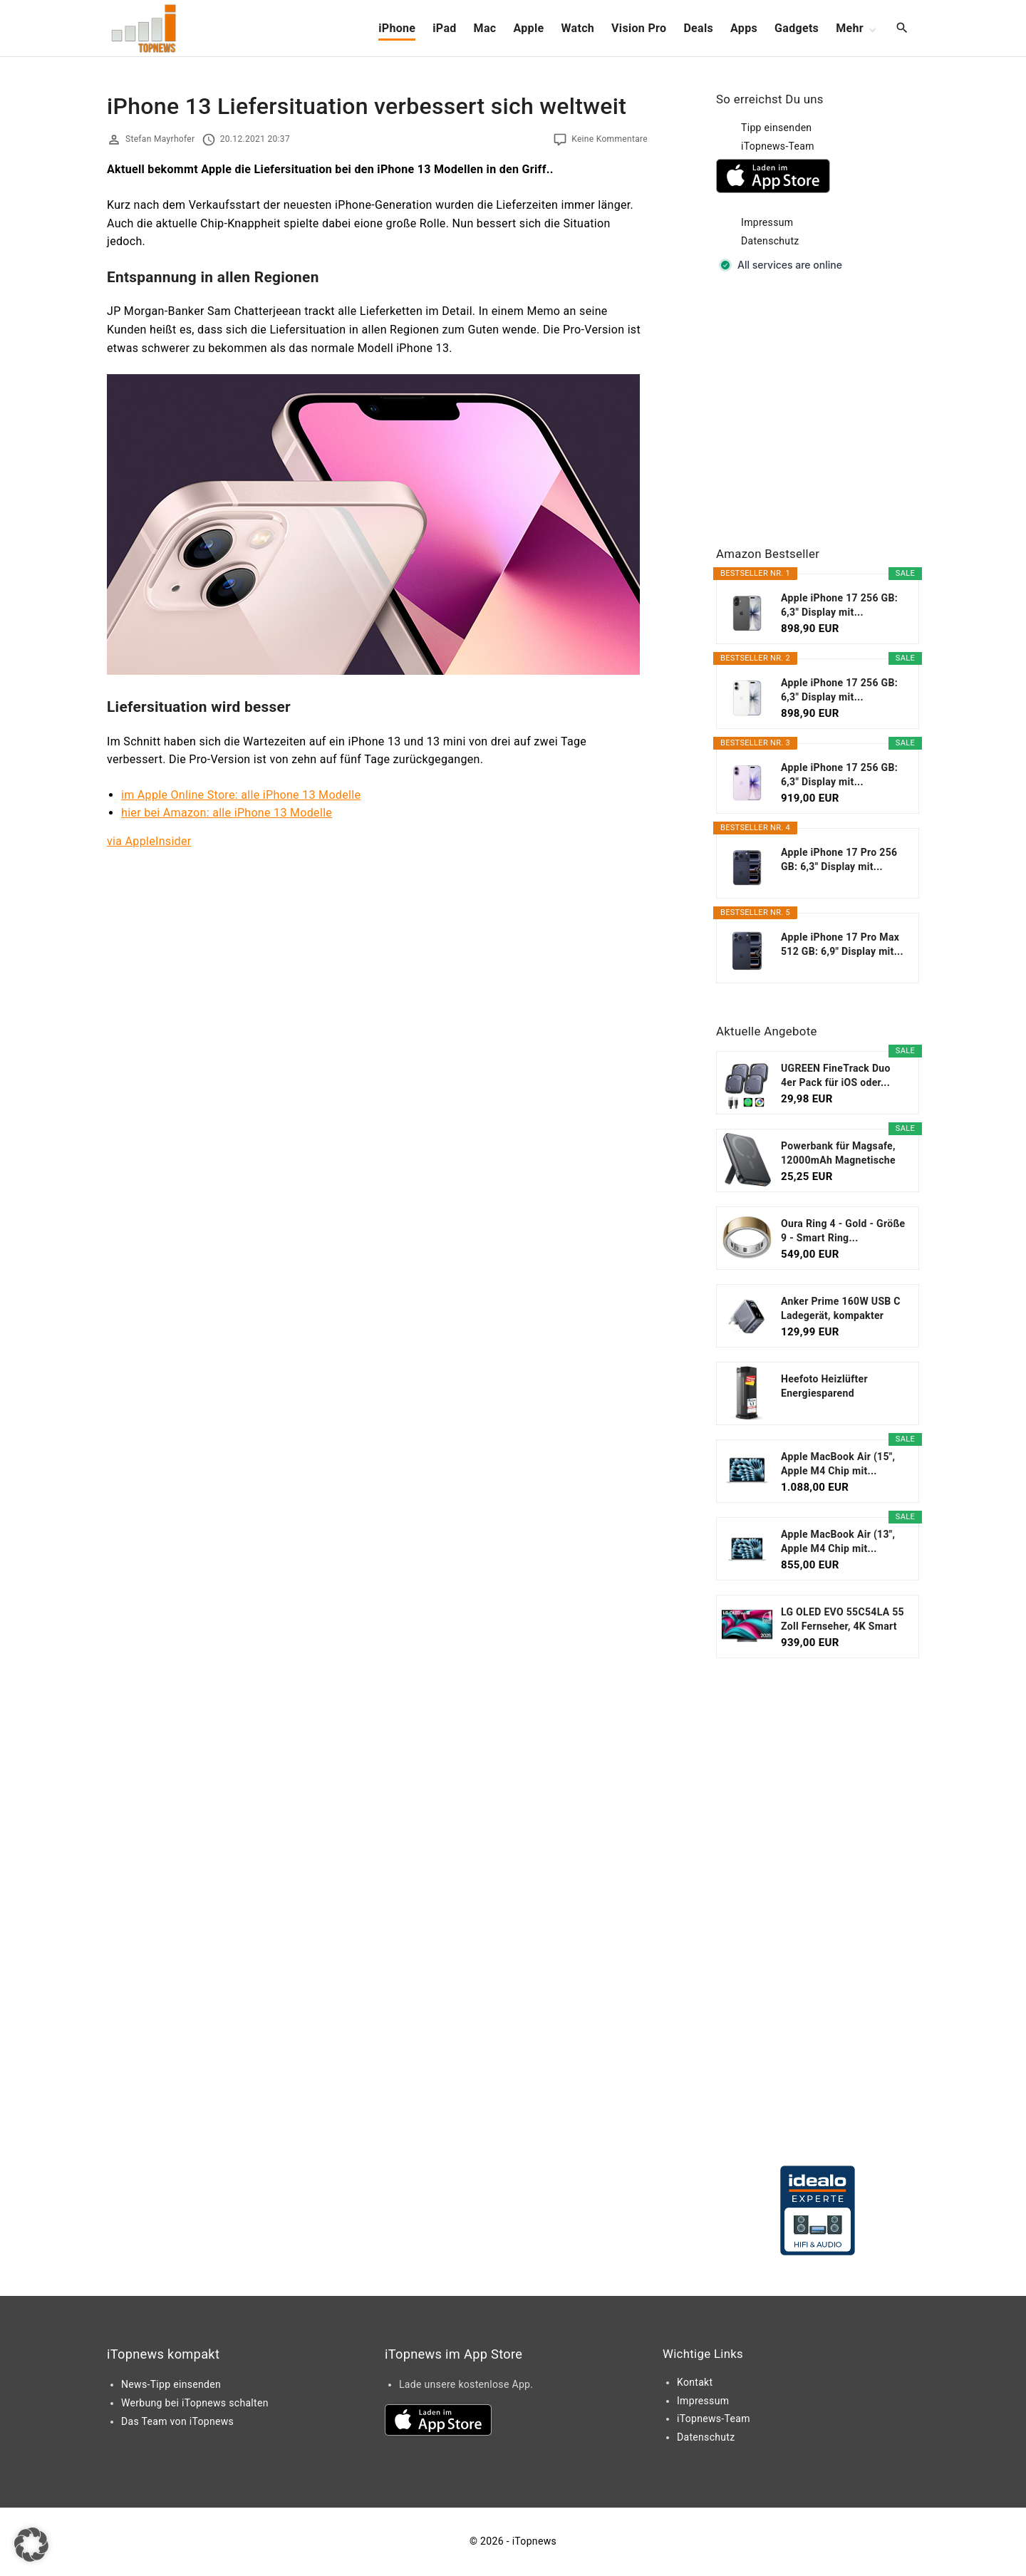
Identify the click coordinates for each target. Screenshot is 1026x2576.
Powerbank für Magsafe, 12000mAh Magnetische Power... (838, 1153)
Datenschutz (770, 241)
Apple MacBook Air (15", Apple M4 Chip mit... (838, 1463)
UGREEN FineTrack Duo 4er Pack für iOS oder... (836, 1075)
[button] (31, 2544)
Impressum (767, 222)
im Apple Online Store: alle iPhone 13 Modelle (241, 795)
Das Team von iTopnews (177, 2421)
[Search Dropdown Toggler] (902, 28)
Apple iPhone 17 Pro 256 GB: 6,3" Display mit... (839, 859)
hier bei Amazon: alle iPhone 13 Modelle (226, 812)
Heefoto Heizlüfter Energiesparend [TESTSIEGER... (824, 1386)
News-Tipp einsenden (171, 2384)
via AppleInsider (149, 841)
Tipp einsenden (776, 127)
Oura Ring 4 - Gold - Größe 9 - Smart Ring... (843, 1230)
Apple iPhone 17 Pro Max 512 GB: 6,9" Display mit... (842, 944)
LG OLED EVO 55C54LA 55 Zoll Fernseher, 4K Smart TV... (842, 1619)
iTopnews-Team (777, 146)
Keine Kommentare (609, 139)
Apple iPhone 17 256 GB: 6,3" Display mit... (839, 605)
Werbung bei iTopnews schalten (195, 2403)
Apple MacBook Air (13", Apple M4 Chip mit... (838, 1541)
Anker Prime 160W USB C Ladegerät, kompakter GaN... (841, 1309)
